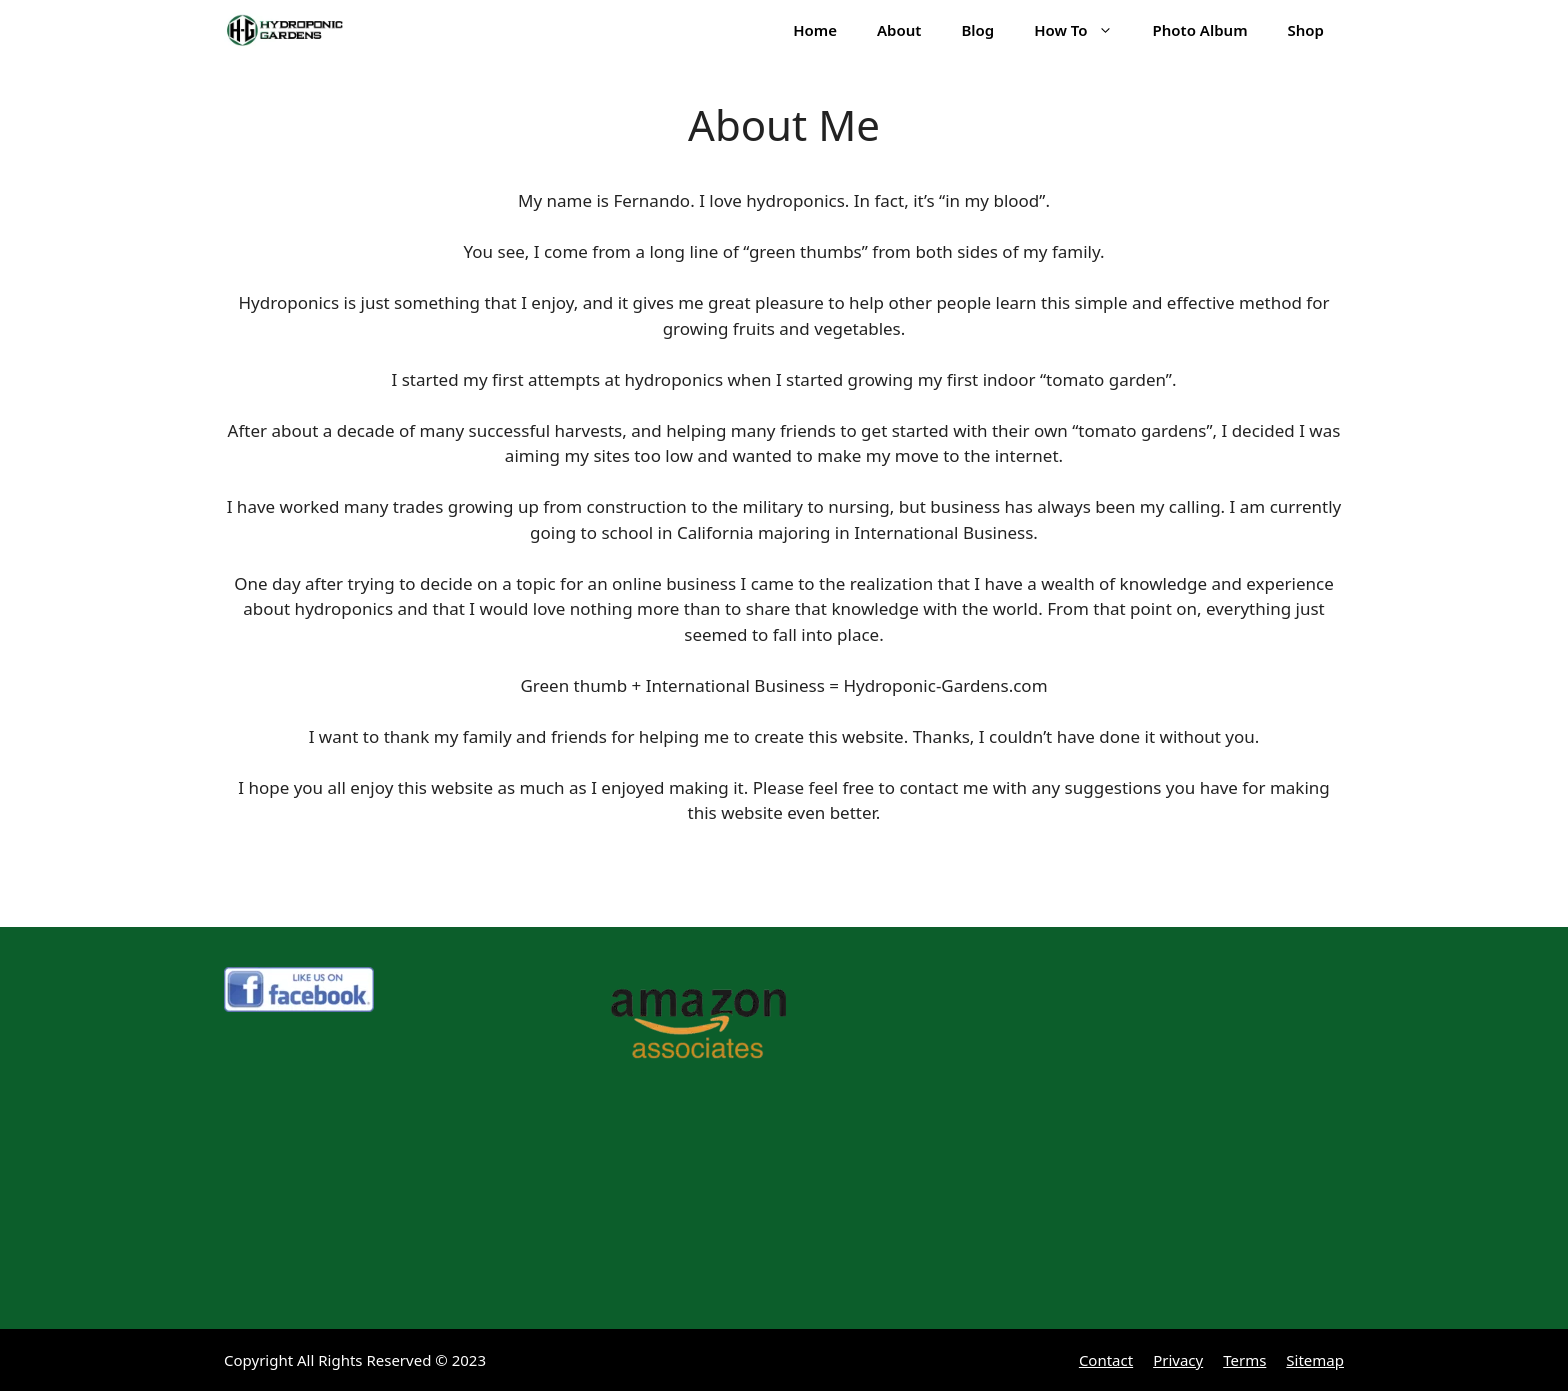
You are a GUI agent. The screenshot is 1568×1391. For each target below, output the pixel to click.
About (899, 30)
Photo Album (1200, 30)
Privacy (1178, 1360)
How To (1083, 30)
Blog (977, 30)
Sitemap (1315, 1360)
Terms (1244, 1360)
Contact (1106, 1360)
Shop (1306, 30)
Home (815, 30)
